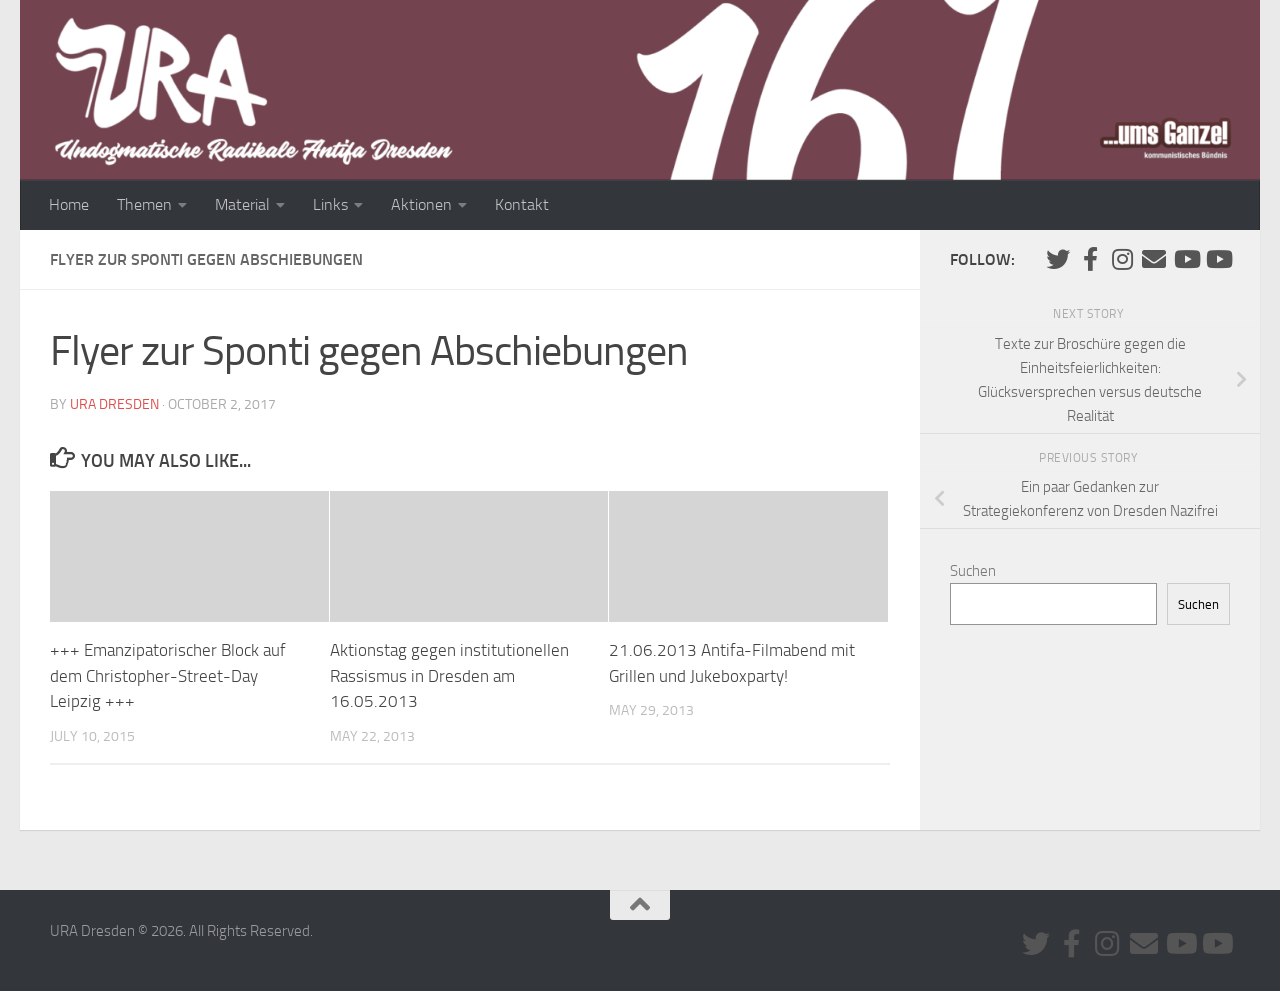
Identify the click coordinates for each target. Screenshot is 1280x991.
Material (242, 204)
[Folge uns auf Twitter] (1058, 259)
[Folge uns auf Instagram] (1122, 259)
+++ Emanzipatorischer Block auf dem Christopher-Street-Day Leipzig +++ (168, 675)
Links (330, 204)
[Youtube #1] (1186, 259)
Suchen (973, 571)
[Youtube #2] (1218, 259)
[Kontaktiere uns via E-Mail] (1154, 259)
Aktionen (421, 204)
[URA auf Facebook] (1090, 259)
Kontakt (522, 204)
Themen (144, 204)
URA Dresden (114, 404)
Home (69, 204)
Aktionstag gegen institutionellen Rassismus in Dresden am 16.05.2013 (449, 675)
